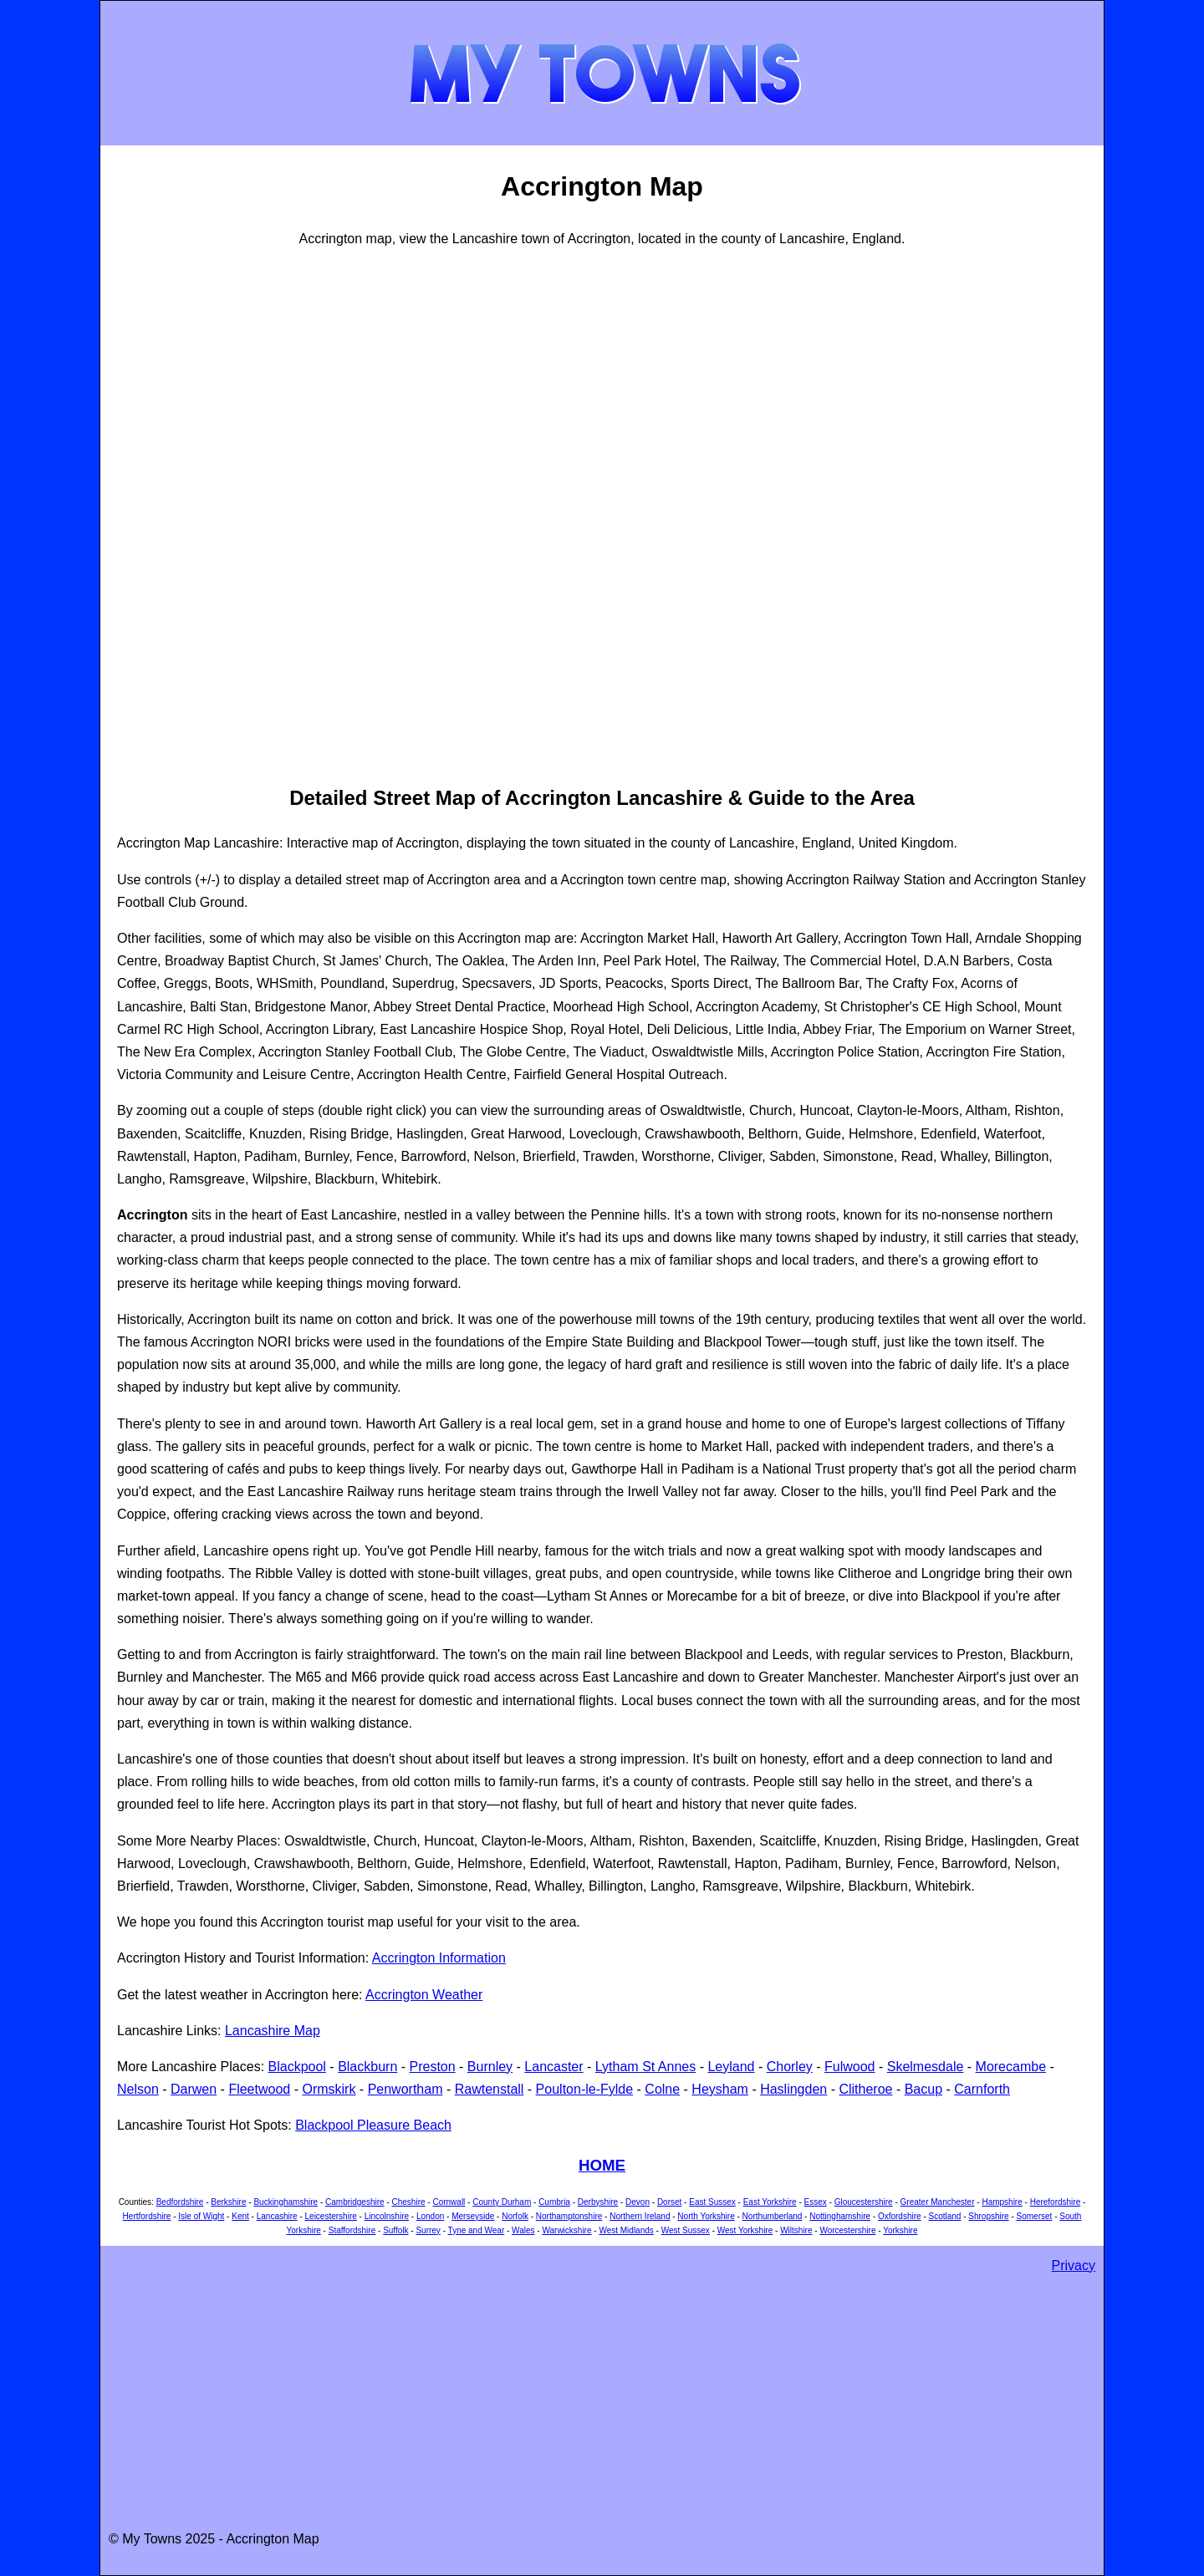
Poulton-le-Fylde (585, 2089)
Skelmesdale (925, 2066)
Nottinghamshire (839, 2216)
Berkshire (228, 2202)
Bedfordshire (180, 2202)
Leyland (730, 2066)
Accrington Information (439, 1958)
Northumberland (772, 2216)
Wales (523, 2230)
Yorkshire (900, 2230)
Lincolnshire (387, 2216)
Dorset (669, 2202)
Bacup (923, 2089)
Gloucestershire (863, 2202)
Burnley (490, 2066)
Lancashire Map (272, 2031)
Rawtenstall (489, 2089)
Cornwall (448, 2202)
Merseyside (473, 2216)
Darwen (194, 2089)
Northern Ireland (640, 2216)
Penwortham (405, 2089)
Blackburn (367, 2066)
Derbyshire (598, 2202)
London (430, 2216)
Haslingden (793, 2089)
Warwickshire (566, 2230)
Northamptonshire (569, 2216)
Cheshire (409, 2202)
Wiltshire (796, 2230)
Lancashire (277, 2216)
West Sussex (685, 2230)
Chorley (790, 2066)
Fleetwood (259, 2089)
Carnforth (982, 2089)
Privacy (1073, 2265)
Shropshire (988, 2216)
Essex (815, 2202)
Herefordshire (1055, 2202)
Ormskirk (328, 2089)
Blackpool (297, 2066)
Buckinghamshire (285, 2202)
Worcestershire (847, 2230)
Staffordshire (352, 2230)
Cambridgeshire (355, 2202)
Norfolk (515, 2216)
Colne (662, 2089)
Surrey (428, 2230)
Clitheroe (865, 2089)
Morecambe (1011, 2066)
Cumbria (554, 2202)
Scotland (945, 2216)
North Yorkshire (705, 2216)
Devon (637, 2202)
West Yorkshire (745, 2230)
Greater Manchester (937, 2202)
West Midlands (626, 2230)
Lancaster (553, 2066)
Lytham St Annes (645, 2066)
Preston (433, 2066)
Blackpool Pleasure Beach (373, 2125)
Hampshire (1002, 2202)
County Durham (501, 2202)
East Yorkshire (770, 2202)
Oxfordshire (899, 2216)
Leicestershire (331, 2216)
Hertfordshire (147, 2216)
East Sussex (712, 2202)
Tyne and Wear (476, 2230)
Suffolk (395, 2230)
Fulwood (849, 2066)
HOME (602, 2165)
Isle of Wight (201, 2216)
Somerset (1035, 2216)
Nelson (138, 2089)
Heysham (719, 2089)
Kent (240, 2216)
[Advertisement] (184, 514)
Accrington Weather (423, 1995)
